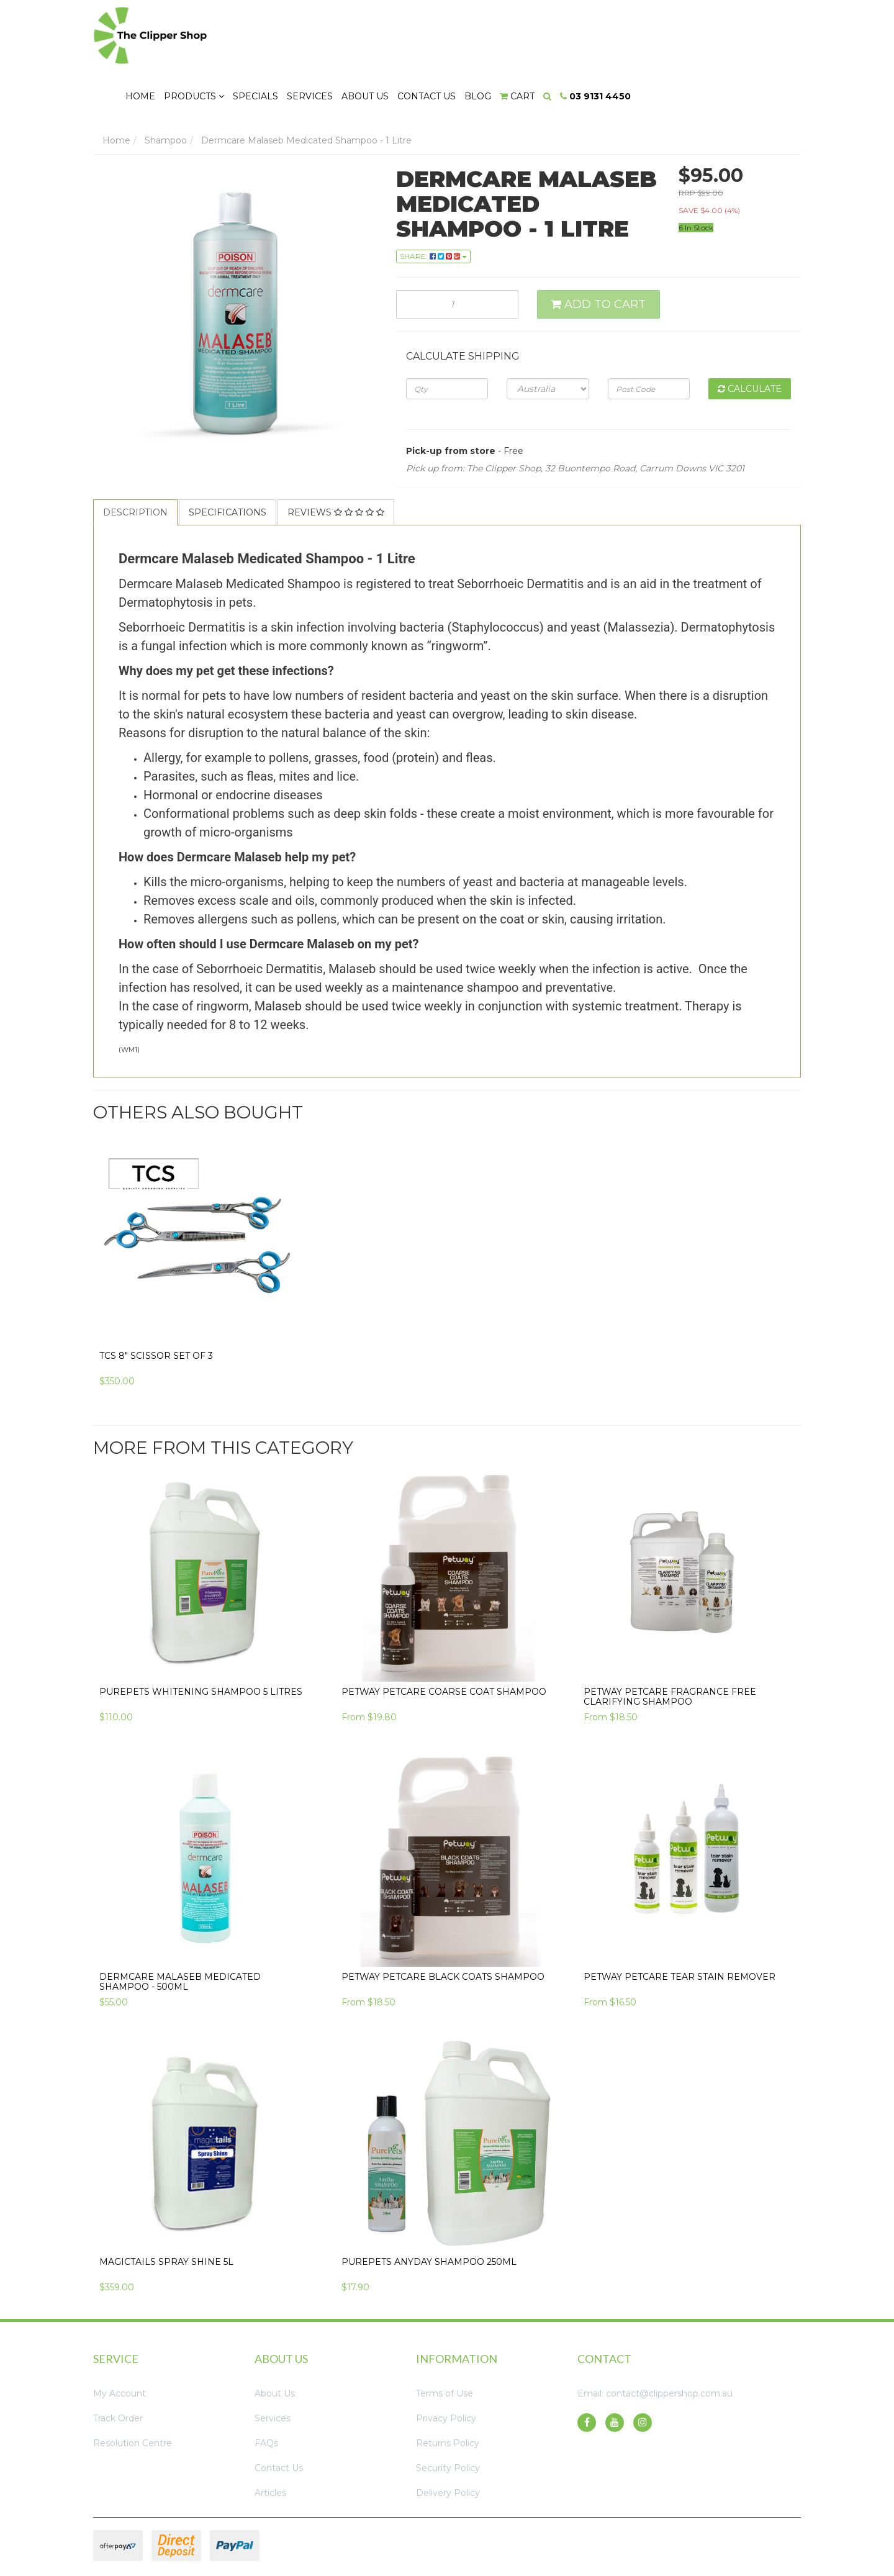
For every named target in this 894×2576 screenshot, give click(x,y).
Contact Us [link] (279, 2418)
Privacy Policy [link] (446, 2368)
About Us (541, 31)
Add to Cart (598, 254)
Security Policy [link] (448, 2418)
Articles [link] (270, 2443)
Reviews (335, 462)
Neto (729, 2534)
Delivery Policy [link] (448, 2443)
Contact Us (603, 31)
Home (315, 31)
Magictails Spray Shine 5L (166, 2212)
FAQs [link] (266, 2393)
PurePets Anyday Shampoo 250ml (429, 2212)
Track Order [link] (118, 2368)
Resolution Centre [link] (132, 2393)
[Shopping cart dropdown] (694, 31)
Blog (654, 31)
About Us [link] (275, 2343)
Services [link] (273, 2368)
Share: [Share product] (433, 206)
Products (370, 31)
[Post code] (649, 339)
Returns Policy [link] (447, 2393)
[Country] (548, 339)
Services (486, 31)
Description (135, 462)
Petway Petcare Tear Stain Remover (679, 1927)
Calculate (750, 339)
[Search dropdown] (724, 31)
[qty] (447, 339)
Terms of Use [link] (444, 2343)
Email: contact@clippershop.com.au (655, 2343)
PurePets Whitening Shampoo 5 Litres (200, 1642)
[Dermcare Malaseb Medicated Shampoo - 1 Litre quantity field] (457, 254)
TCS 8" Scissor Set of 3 (156, 1306)
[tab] (136, 463)
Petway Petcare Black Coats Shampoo (442, 1927)
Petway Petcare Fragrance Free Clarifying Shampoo (670, 1646)
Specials (431, 31)
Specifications (227, 462)
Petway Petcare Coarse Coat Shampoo (443, 1642)
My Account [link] (119, 2343)
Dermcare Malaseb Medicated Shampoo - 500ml (180, 1931)
